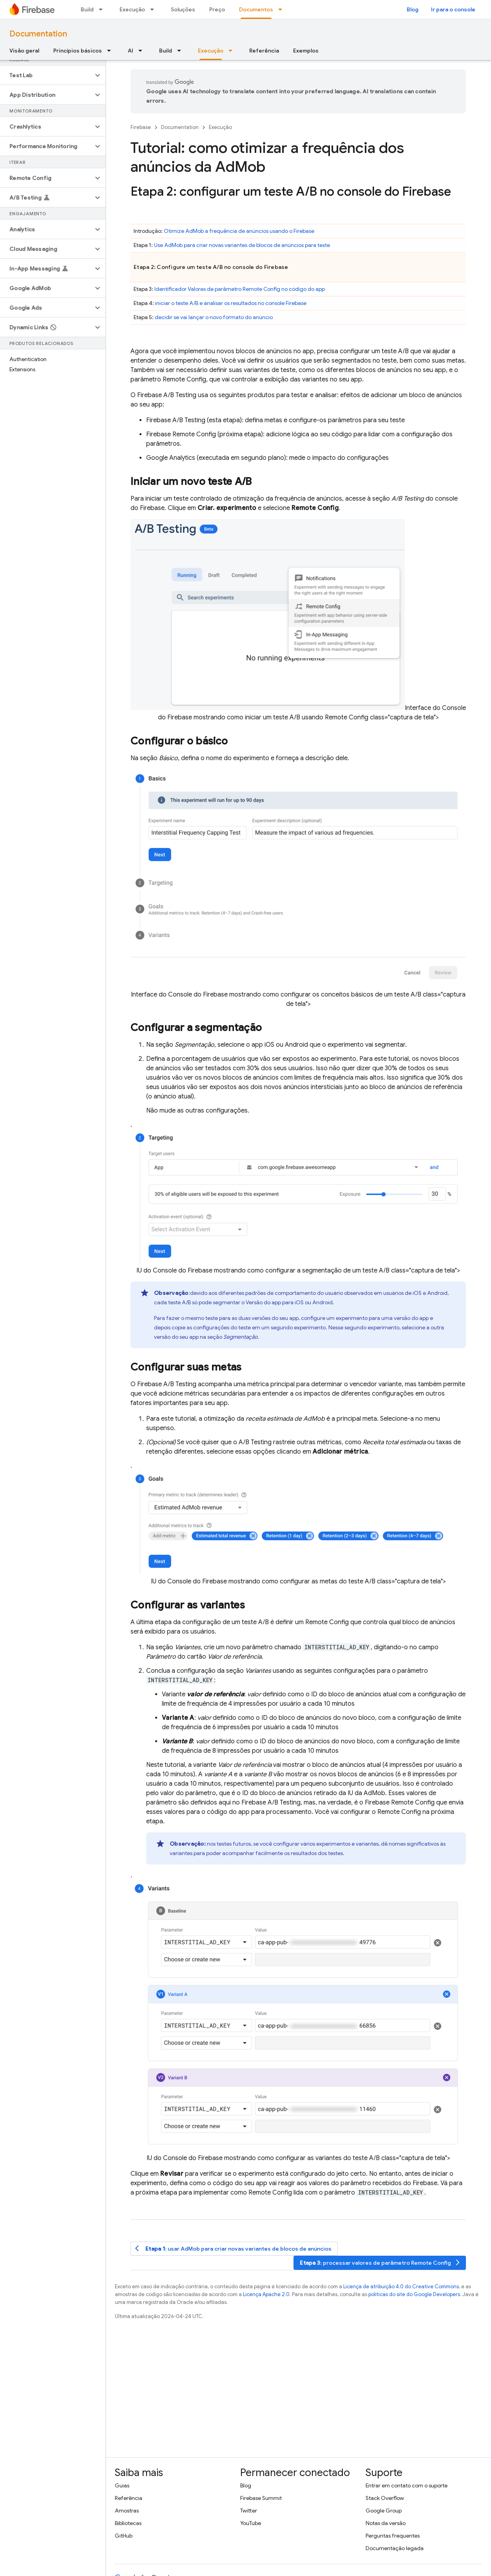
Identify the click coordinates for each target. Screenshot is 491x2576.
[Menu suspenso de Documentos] (282, 9)
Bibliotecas (128, 2523)
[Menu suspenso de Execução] (154, 9)
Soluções (183, 9)
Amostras (127, 2510)
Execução (132, 9)
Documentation (38, 34)
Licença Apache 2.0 (266, 2294)
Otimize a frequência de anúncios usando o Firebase (239, 230)
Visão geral (24, 50)
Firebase (140, 127)
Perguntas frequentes (393, 2535)
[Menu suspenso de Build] (103, 9)
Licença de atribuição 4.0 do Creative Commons (401, 2286)
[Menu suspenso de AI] (142, 50)
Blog (413, 9)
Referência (264, 50)
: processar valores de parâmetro (380, 2262)
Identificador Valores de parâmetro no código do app (239, 288)
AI (130, 50)
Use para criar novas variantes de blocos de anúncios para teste (242, 245)
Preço (217, 9)
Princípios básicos (77, 50)
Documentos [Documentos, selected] (256, 9)
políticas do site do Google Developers (414, 2294)
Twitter (248, 2510)
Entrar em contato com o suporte (407, 2485)
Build (87, 9)
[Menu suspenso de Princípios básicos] (111, 50)
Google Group (384, 2510)
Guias (122, 2485)
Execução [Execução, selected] (210, 50)
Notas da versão (386, 2523)
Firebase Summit (261, 2498)
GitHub (123, 2535)
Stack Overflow (385, 2498)
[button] (46, 75)
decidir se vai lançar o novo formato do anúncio (214, 317)
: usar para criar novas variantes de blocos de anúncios (233, 2248)
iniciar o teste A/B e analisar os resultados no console (230, 303)
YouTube (250, 2523)
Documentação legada (395, 2548)
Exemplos (306, 50)
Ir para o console (453, 9)
